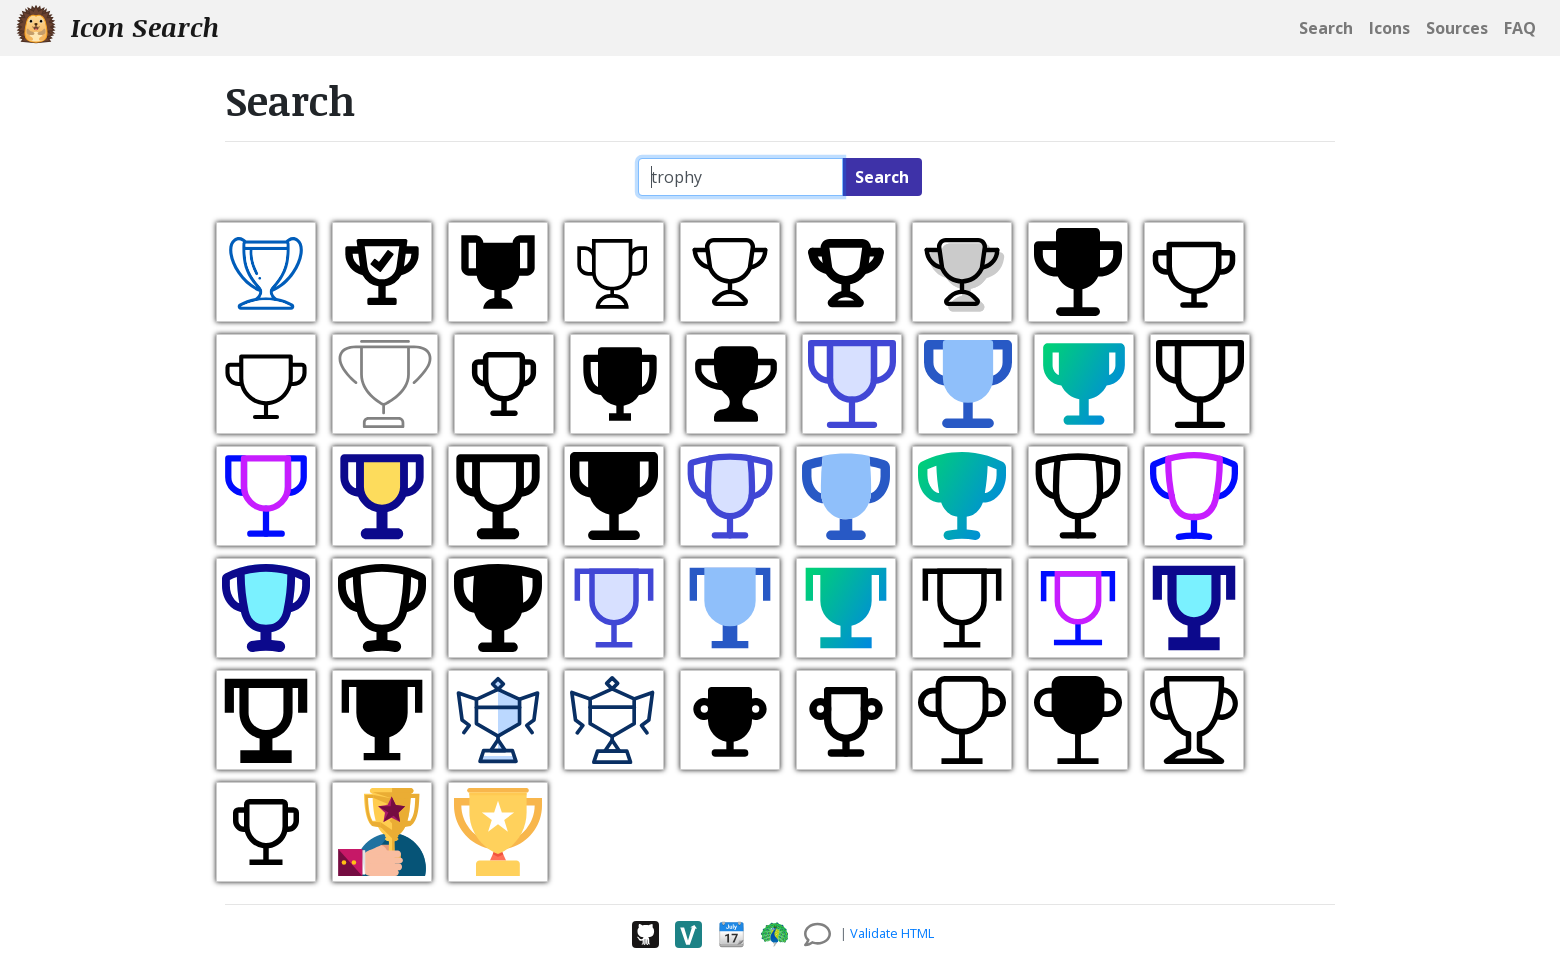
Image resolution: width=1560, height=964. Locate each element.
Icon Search (117, 26)
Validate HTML (892, 933)
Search (882, 177)
